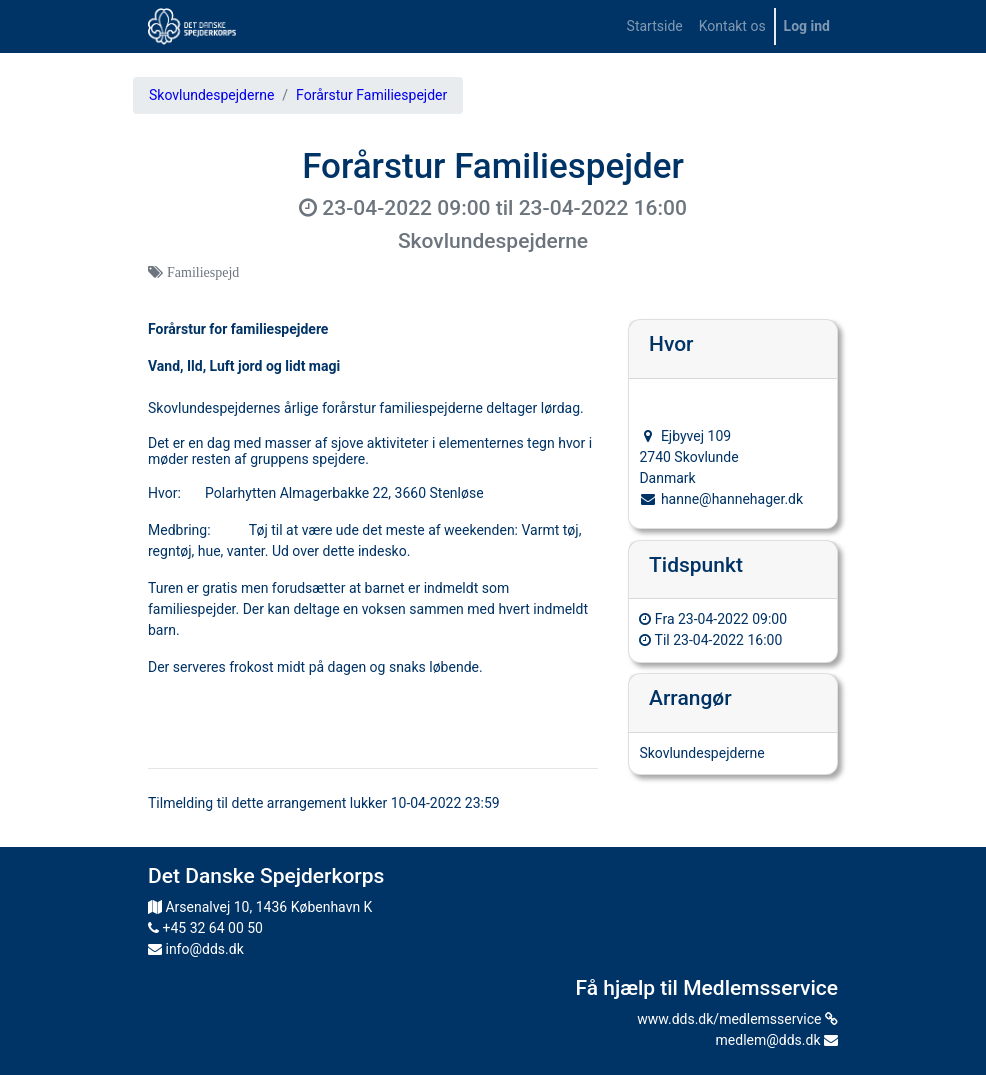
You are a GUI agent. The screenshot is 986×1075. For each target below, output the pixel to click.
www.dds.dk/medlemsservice (737, 1019)
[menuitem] (655, 26)
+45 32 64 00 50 (205, 928)
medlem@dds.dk (777, 1040)
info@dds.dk (196, 949)
